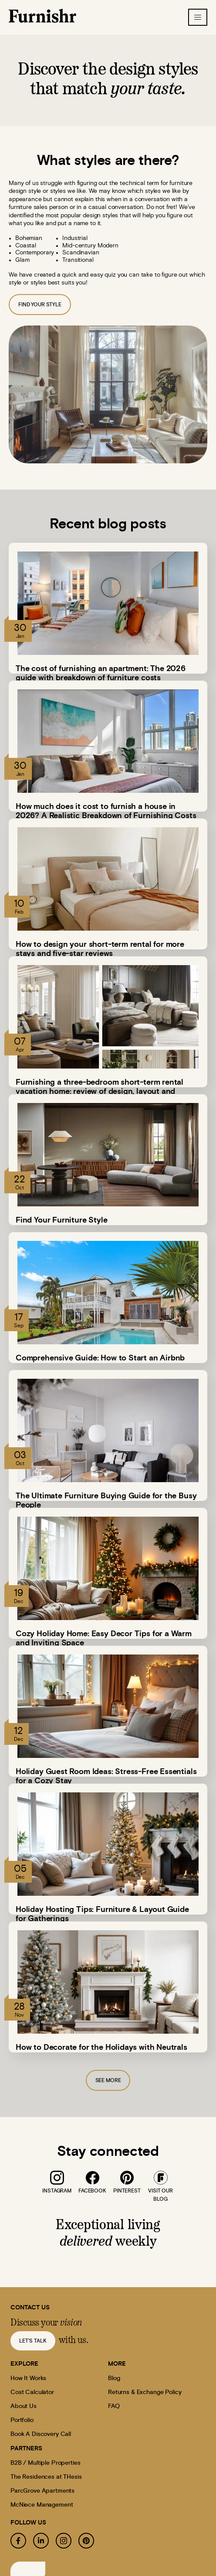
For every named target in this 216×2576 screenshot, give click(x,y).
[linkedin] (41, 2541)
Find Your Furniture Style (62, 1220)
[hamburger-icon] (197, 17)
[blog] (161, 2178)
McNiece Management (41, 2505)
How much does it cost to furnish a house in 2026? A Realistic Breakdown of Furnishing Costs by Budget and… (106, 816)
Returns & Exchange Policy (145, 2392)
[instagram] (57, 2178)
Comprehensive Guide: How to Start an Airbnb (100, 1358)
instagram (56, 2190)
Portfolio (22, 2420)
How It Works (28, 2378)
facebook (92, 2190)
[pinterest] (127, 2178)
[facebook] (92, 2178)
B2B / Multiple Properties (45, 2463)
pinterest (127, 2190)
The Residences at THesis (46, 2477)
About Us (23, 2406)
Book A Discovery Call (40, 2434)
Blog (114, 2378)
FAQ (114, 2406)
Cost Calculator (32, 2392)
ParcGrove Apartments (42, 2491)
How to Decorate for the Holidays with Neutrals (101, 2048)
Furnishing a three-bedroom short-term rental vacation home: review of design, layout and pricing (99, 1092)
